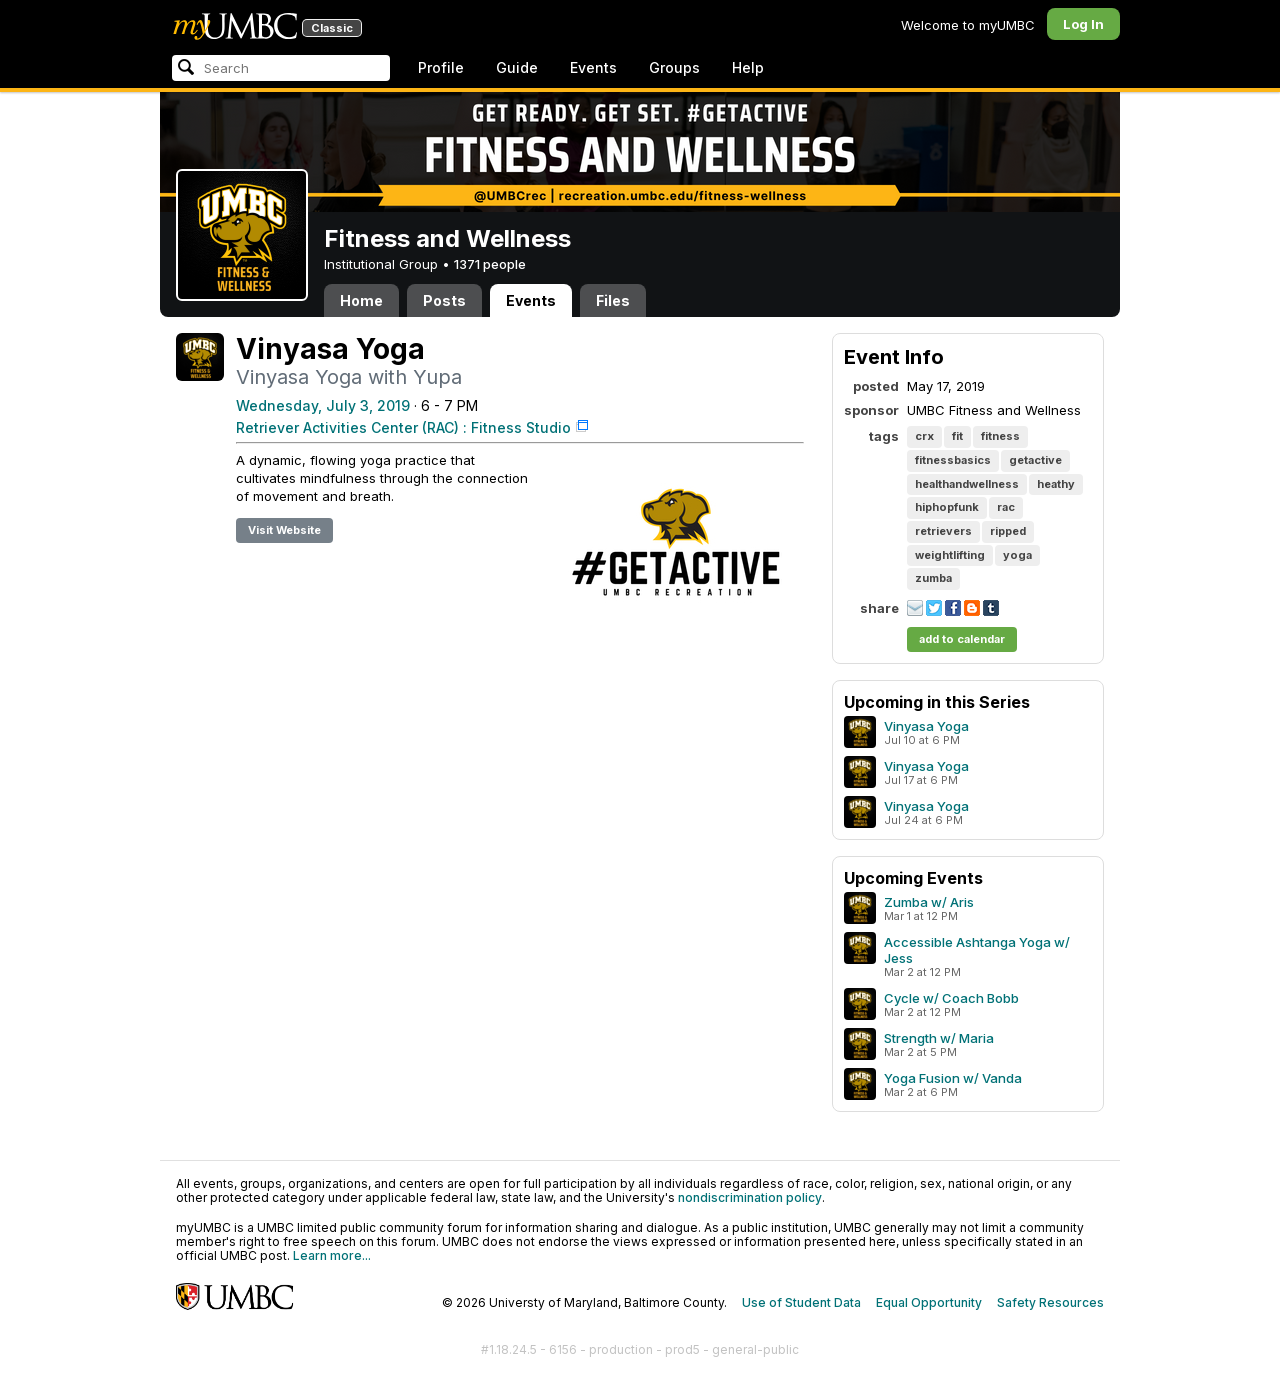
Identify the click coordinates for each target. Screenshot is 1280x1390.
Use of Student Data (801, 1302)
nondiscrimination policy (750, 1197)
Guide (517, 67)
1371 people (490, 264)
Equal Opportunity (929, 1302)
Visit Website (284, 530)
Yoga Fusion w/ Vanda (953, 1078)
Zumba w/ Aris (929, 902)
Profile (441, 67)
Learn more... (332, 1255)
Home (361, 300)
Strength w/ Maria (939, 1038)
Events (593, 67)
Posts (444, 300)
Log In (1083, 24)
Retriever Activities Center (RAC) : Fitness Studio (403, 427)
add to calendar (962, 639)
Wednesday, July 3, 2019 (323, 405)
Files (613, 300)
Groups (674, 67)
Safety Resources (1050, 1302)
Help (748, 67)
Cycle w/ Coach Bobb (951, 998)
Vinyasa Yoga (926, 726)
